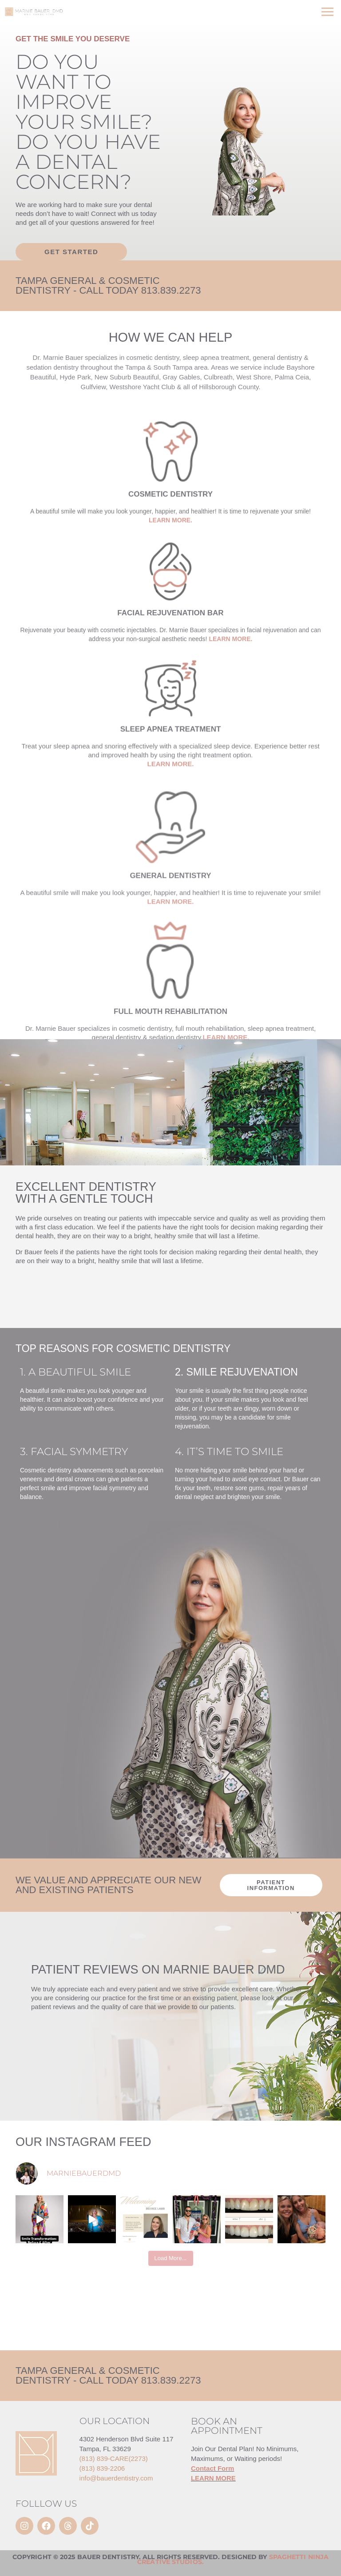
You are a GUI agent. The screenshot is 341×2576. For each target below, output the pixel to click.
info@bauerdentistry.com (116, 2478)
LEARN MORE (213, 2478)
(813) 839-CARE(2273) (113, 2458)
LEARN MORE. (230, 732)
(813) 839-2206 (102, 2468)
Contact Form (212, 2468)
